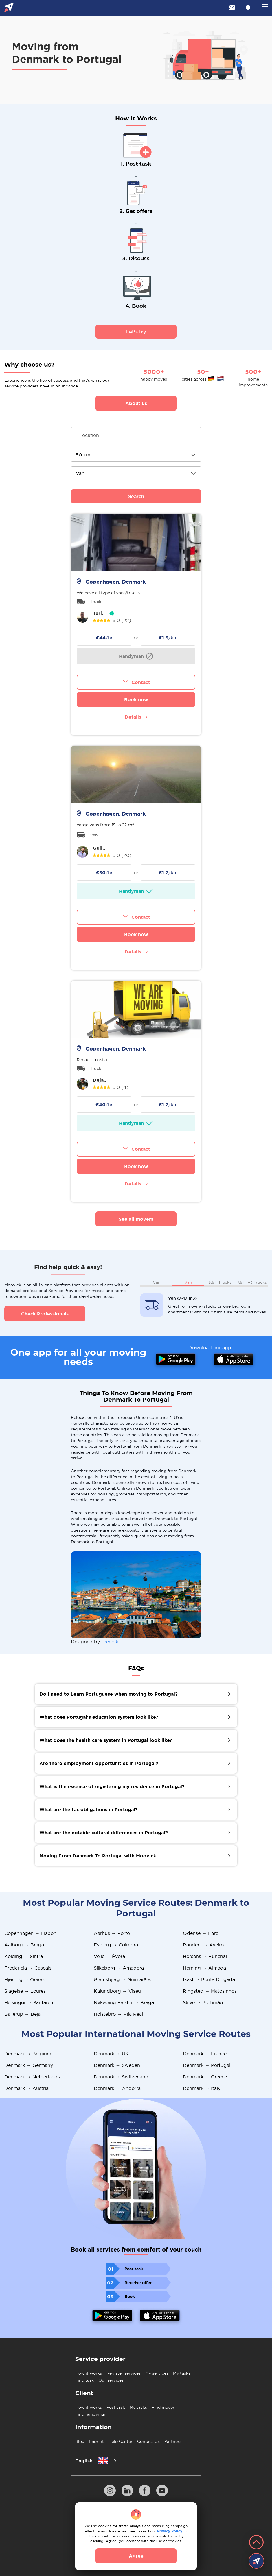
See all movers (136, 1219)
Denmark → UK (111, 2053)
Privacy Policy (169, 2531)
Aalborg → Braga (24, 1944)
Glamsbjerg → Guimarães (122, 1979)
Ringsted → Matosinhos (210, 1991)
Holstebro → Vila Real (118, 2014)
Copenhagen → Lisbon (30, 1933)
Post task (115, 2407)
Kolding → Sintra (23, 1956)
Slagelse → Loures (25, 1991)
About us (136, 403)
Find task (84, 2380)
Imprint (96, 2441)
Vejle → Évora (109, 1956)
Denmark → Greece (205, 2076)
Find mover (163, 2407)
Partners (172, 2441)
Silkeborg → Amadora (119, 1967)
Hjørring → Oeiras (24, 1979)
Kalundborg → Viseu (117, 1991)
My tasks (181, 2373)
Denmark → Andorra (117, 2088)
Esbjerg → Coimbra (116, 1944)
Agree (136, 2555)
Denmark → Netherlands (32, 2076)
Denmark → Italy (201, 2088)
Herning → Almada (204, 1967)
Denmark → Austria (26, 2088)
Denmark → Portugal (206, 2065)
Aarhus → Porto (112, 1933)
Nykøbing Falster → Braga (124, 2002)
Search (136, 496)
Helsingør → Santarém (29, 2002)
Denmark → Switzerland (121, 2076)
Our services (111, 2380)
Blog (79, 2441)
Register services (123, 2373)
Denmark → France (205, 2053)
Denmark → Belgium (27, 2053)
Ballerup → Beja (22, 2014)
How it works (88, 2373)
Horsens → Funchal (205, 1956)
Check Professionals (45, 1313)
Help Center (121, 2441)
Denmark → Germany (28, 2065)
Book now (136, 699)
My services (156, 2373)
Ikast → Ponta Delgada (209, 1979)
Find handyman (90, 2414)
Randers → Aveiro (203, 1944)
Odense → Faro (200, 1933)
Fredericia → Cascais (28, 1967)
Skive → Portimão (203, 2002)
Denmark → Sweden (117, 2065)
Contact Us (148, 2441)
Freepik (109, 1641)
